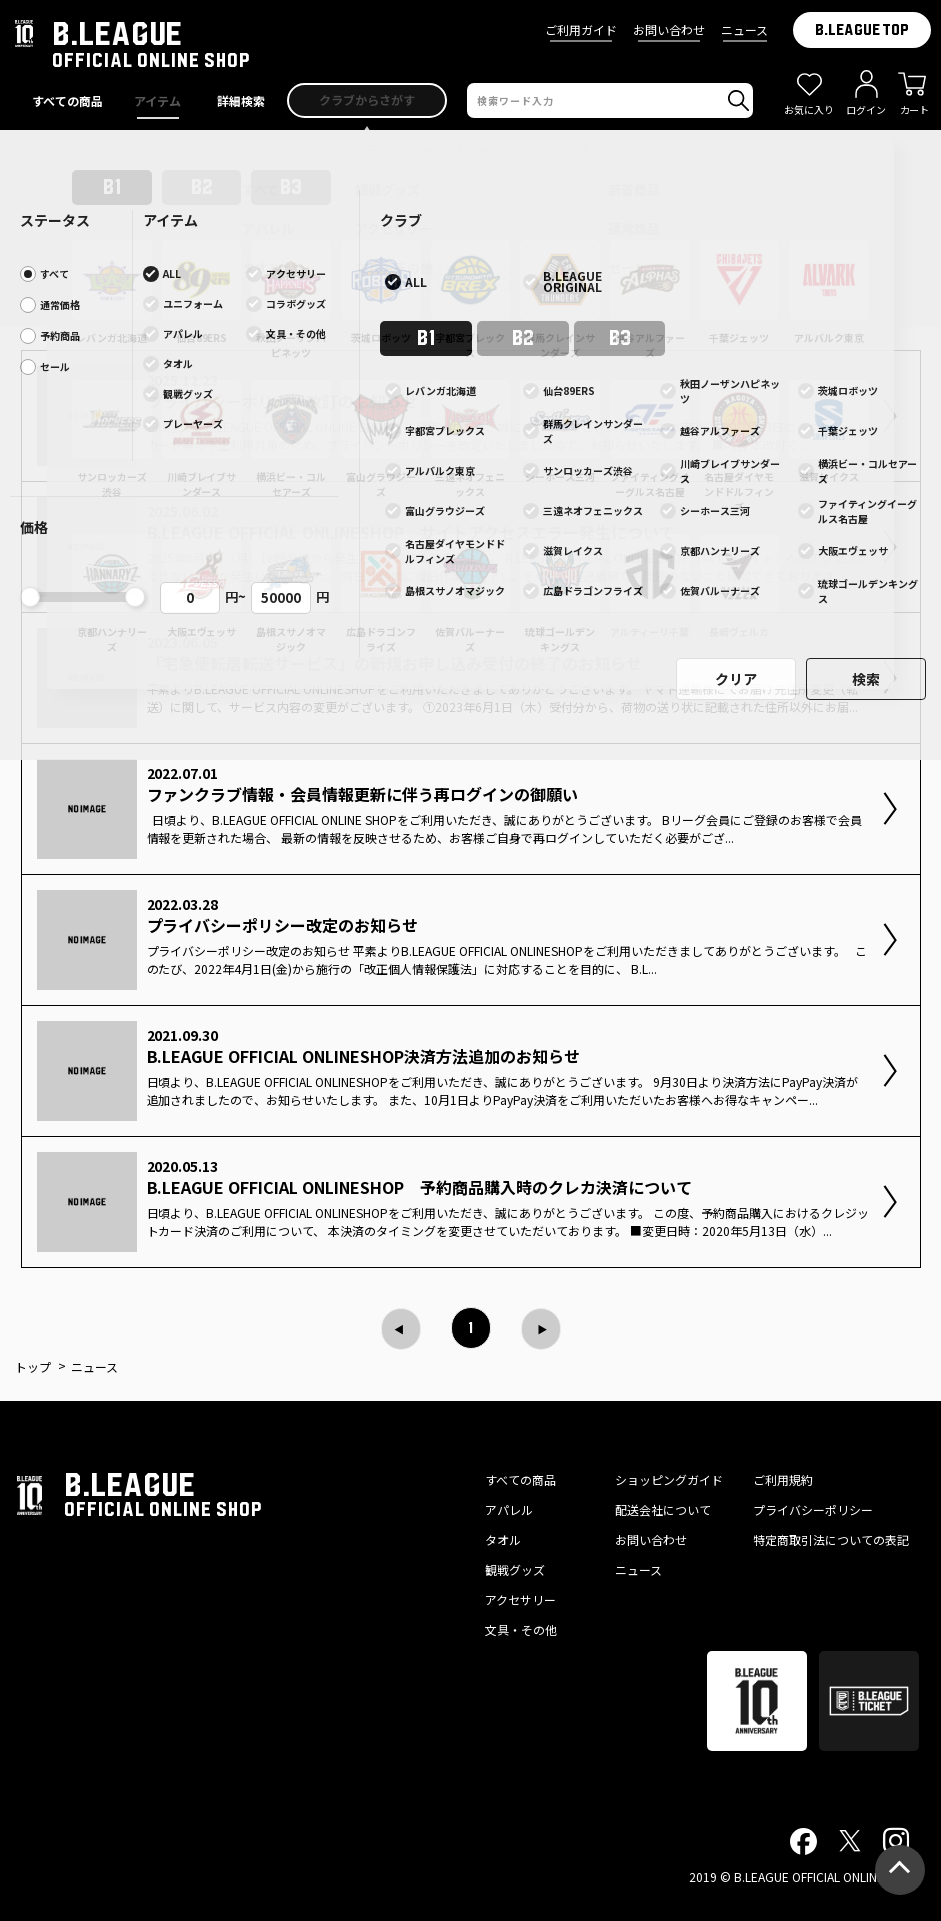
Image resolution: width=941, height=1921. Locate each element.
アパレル (509, 1509)
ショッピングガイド (669, 1479)
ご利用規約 (783, 1479)
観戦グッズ (515, 1569)
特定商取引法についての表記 (831, 1539)
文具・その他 (521, 1629)
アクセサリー (520, 1599)
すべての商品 (520, 1479)
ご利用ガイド (581, 29)
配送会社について (663, 1509)
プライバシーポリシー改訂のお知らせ (471, 150)
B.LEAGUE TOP (862, 30)
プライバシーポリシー (813, 1509)
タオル (503, 1539)
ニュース (744, 29)
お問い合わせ (669, 29)
